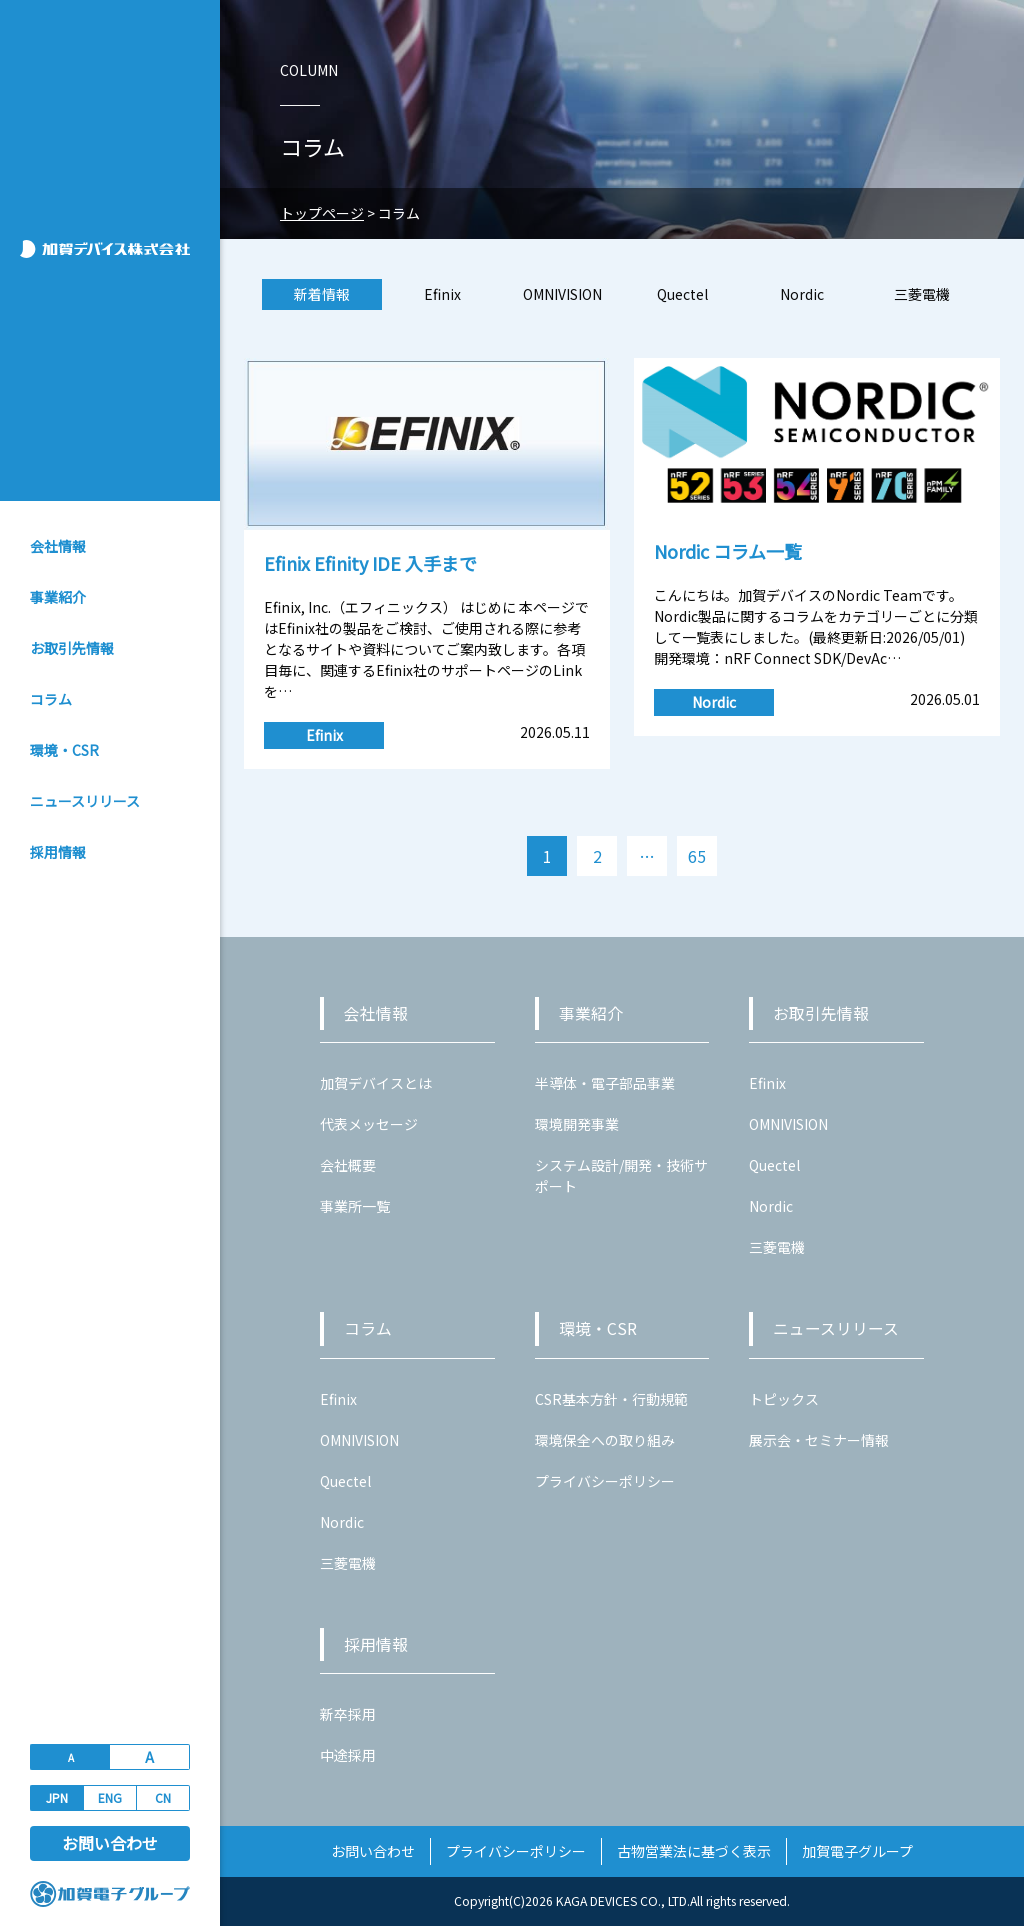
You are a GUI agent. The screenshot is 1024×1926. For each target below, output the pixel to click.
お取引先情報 (72, 648)
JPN (57, 1797)
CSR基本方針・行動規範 (611, 1399)
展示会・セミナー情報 (819, 1440)
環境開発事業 (577, 1124)
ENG (110, 1797)
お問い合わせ (110, 1843)
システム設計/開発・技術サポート (621, 1175)
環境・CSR (64, 750)
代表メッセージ (369, 1124)
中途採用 (348, 1755)
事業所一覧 (355, 1206)
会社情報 (58, 546)
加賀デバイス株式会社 (112, 249)
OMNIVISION (562, 294)
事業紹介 (58, 597)
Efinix (442, 294)
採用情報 (58, 852)
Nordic (802, 294)
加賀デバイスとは (376, 1083)
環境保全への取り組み (605, 1440)
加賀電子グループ (857, 1851)
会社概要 (348, 1165)
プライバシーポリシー (605, 1481)
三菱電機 (922, 294)
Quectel (682, 294)
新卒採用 (348, 1714)
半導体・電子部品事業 (605, 1083)
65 (697, 856)
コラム (51, 699)
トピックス (784, 1399)
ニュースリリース (85, 801)
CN (163, 1797)
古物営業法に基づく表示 (694, 1851)
